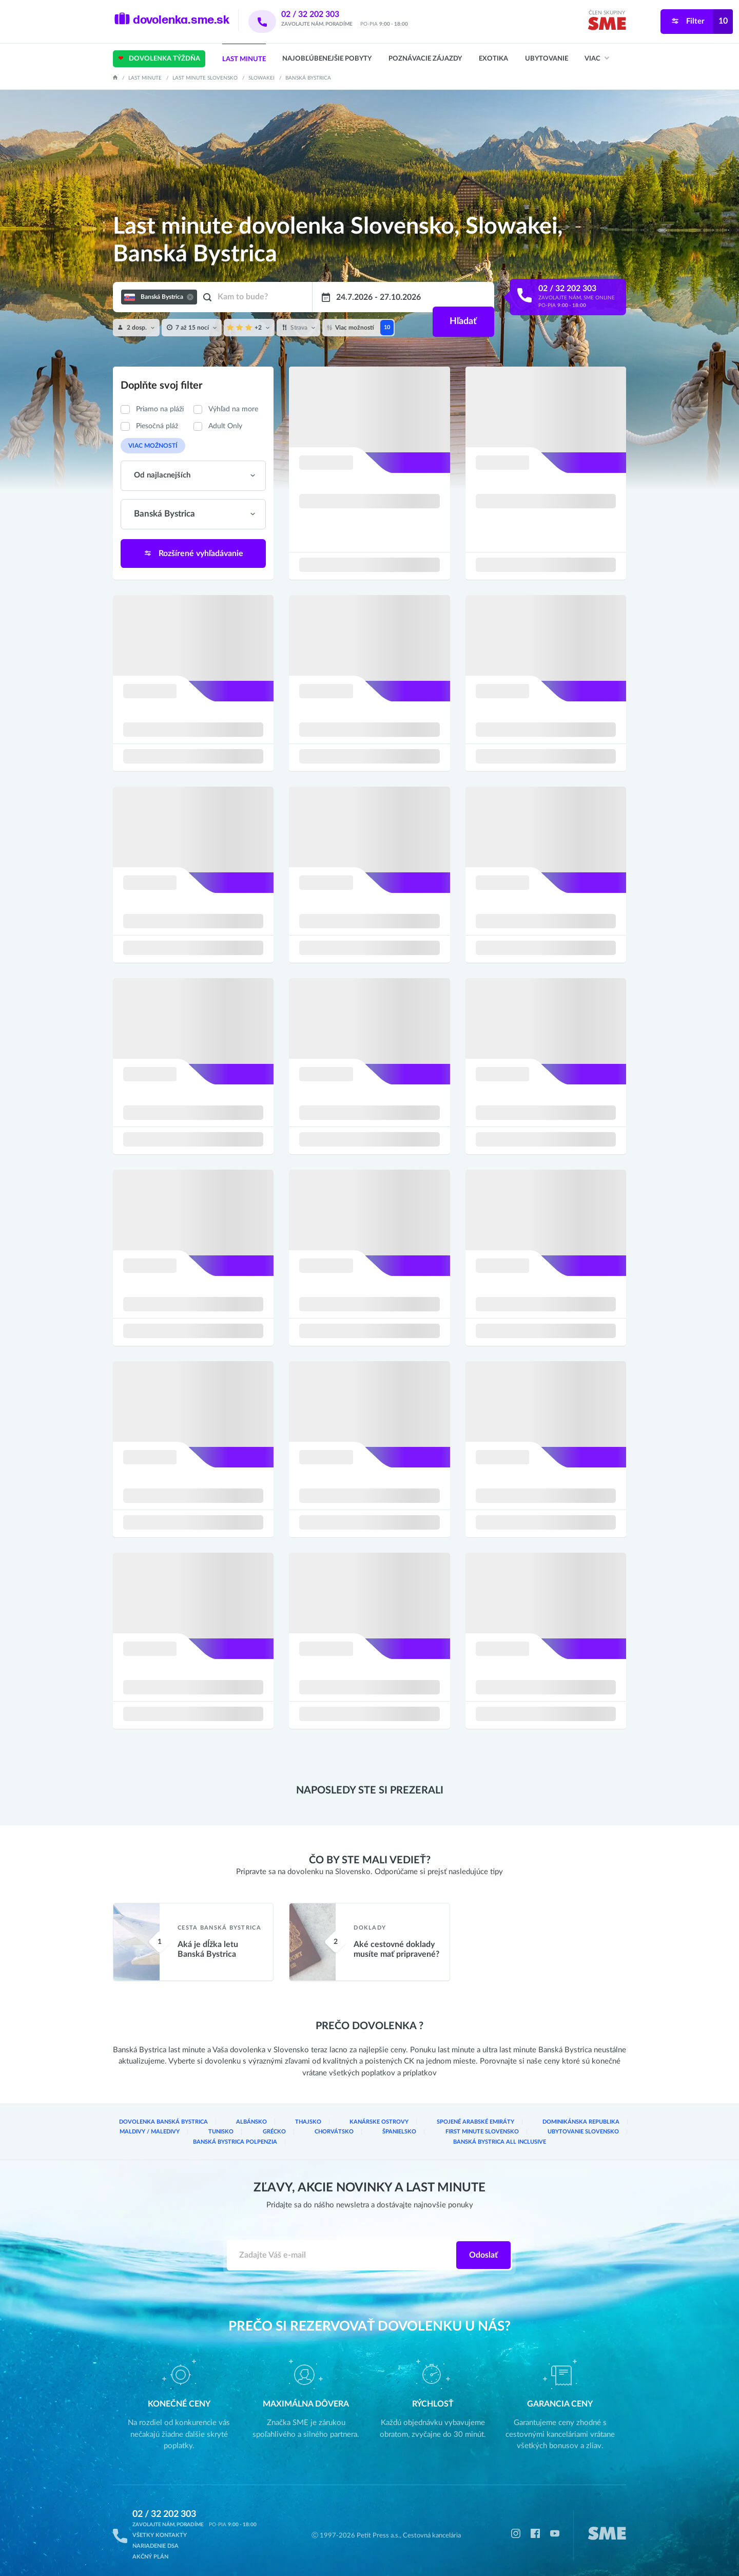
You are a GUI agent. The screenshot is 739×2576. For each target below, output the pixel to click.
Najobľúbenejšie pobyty (327, 58)
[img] (607, 25)
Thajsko (265, 2124)
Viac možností (148, 445)
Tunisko (614, 2124)
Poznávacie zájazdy (425, 58)
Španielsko (231, 2133)
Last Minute (244, 59)
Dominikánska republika (481, 2124)
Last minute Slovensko (205, 78)
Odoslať (483, 2246)
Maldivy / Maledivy (560, 2124)
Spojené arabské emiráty (395, 2124)
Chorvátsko (176, 2133)
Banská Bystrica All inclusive (581, 2133)
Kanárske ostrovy (319, 2124)
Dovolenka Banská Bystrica (153, 2124)
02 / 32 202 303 (324, 14)
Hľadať (462, 297)
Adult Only (225, 426)
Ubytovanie (546, 58)
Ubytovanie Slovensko (388, 2133)
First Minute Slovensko (301, 2133)
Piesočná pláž (157, 426)
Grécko (126, 2133)
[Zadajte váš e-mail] (342, 2246)
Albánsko (223, 2124)
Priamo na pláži (160, 409)
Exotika (493, 58)
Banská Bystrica (308, 78)
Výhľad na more (233, 409)
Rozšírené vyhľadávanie (193, 551)
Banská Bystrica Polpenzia (480, 2133)
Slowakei (261, 78)
